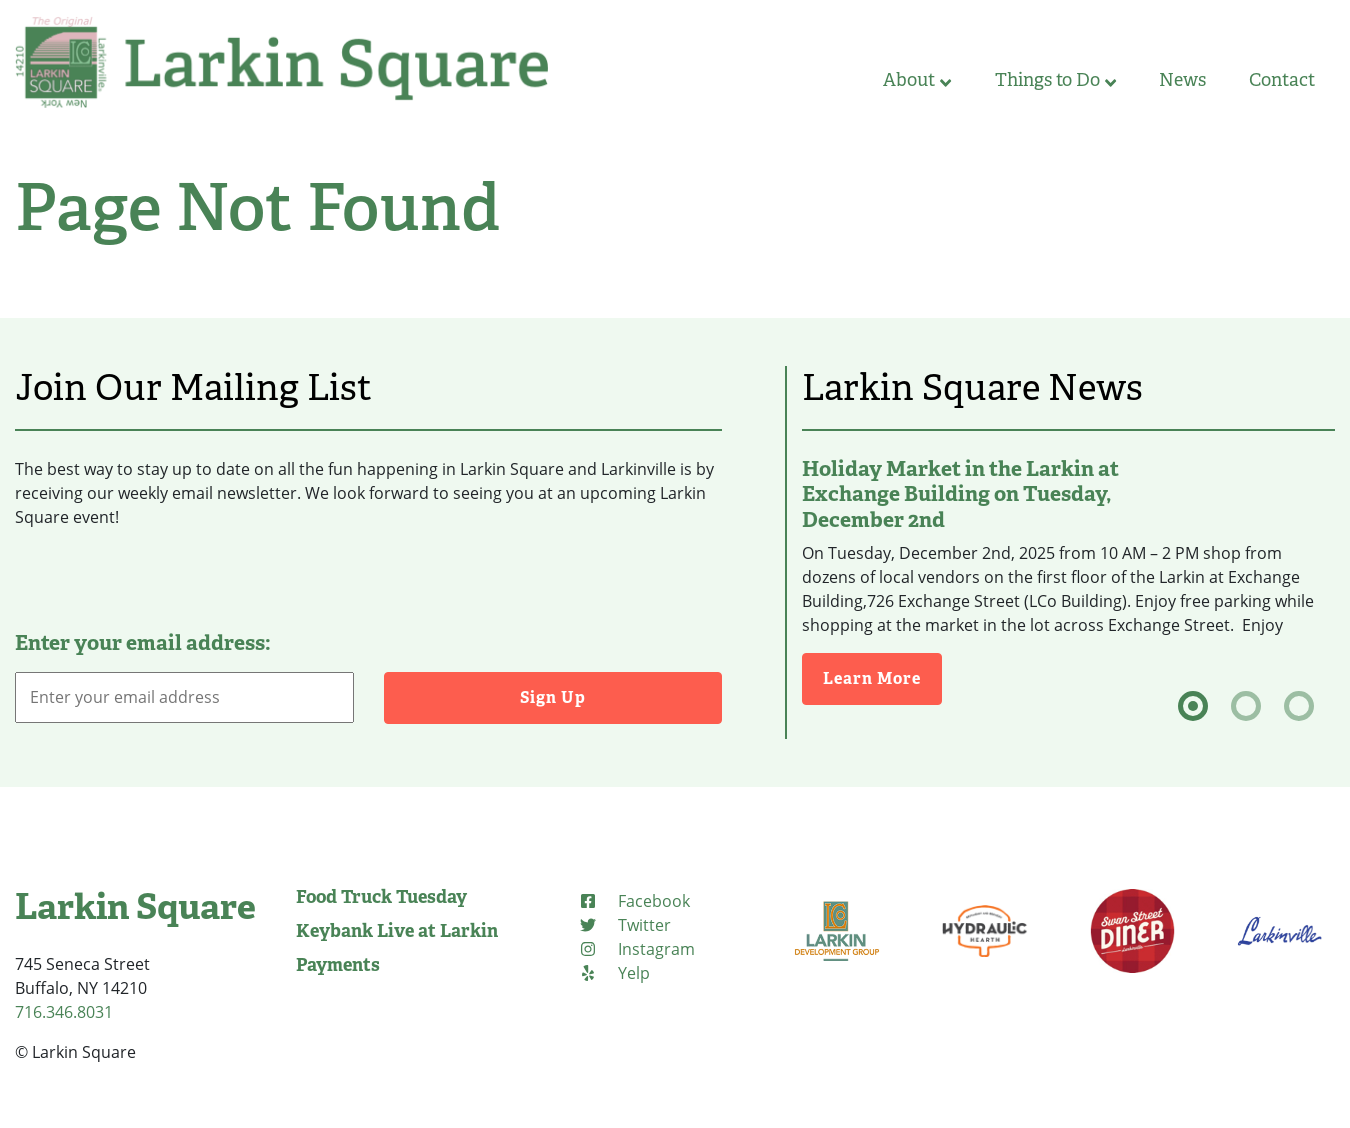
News (1182, 80)
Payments (338, 965)
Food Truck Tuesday (381, 897)
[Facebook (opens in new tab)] (634, 901)
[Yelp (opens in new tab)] (614, 973)
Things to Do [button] (1055, 80)
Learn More (882, 677)
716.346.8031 (64, 1012)
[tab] (1193, 706)
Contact (1282, 80)
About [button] (917, 80)
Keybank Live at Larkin (397, 931)
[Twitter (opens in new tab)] (624, 925)
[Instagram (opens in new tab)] (636, 949)
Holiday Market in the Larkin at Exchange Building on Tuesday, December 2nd (960, 494)
